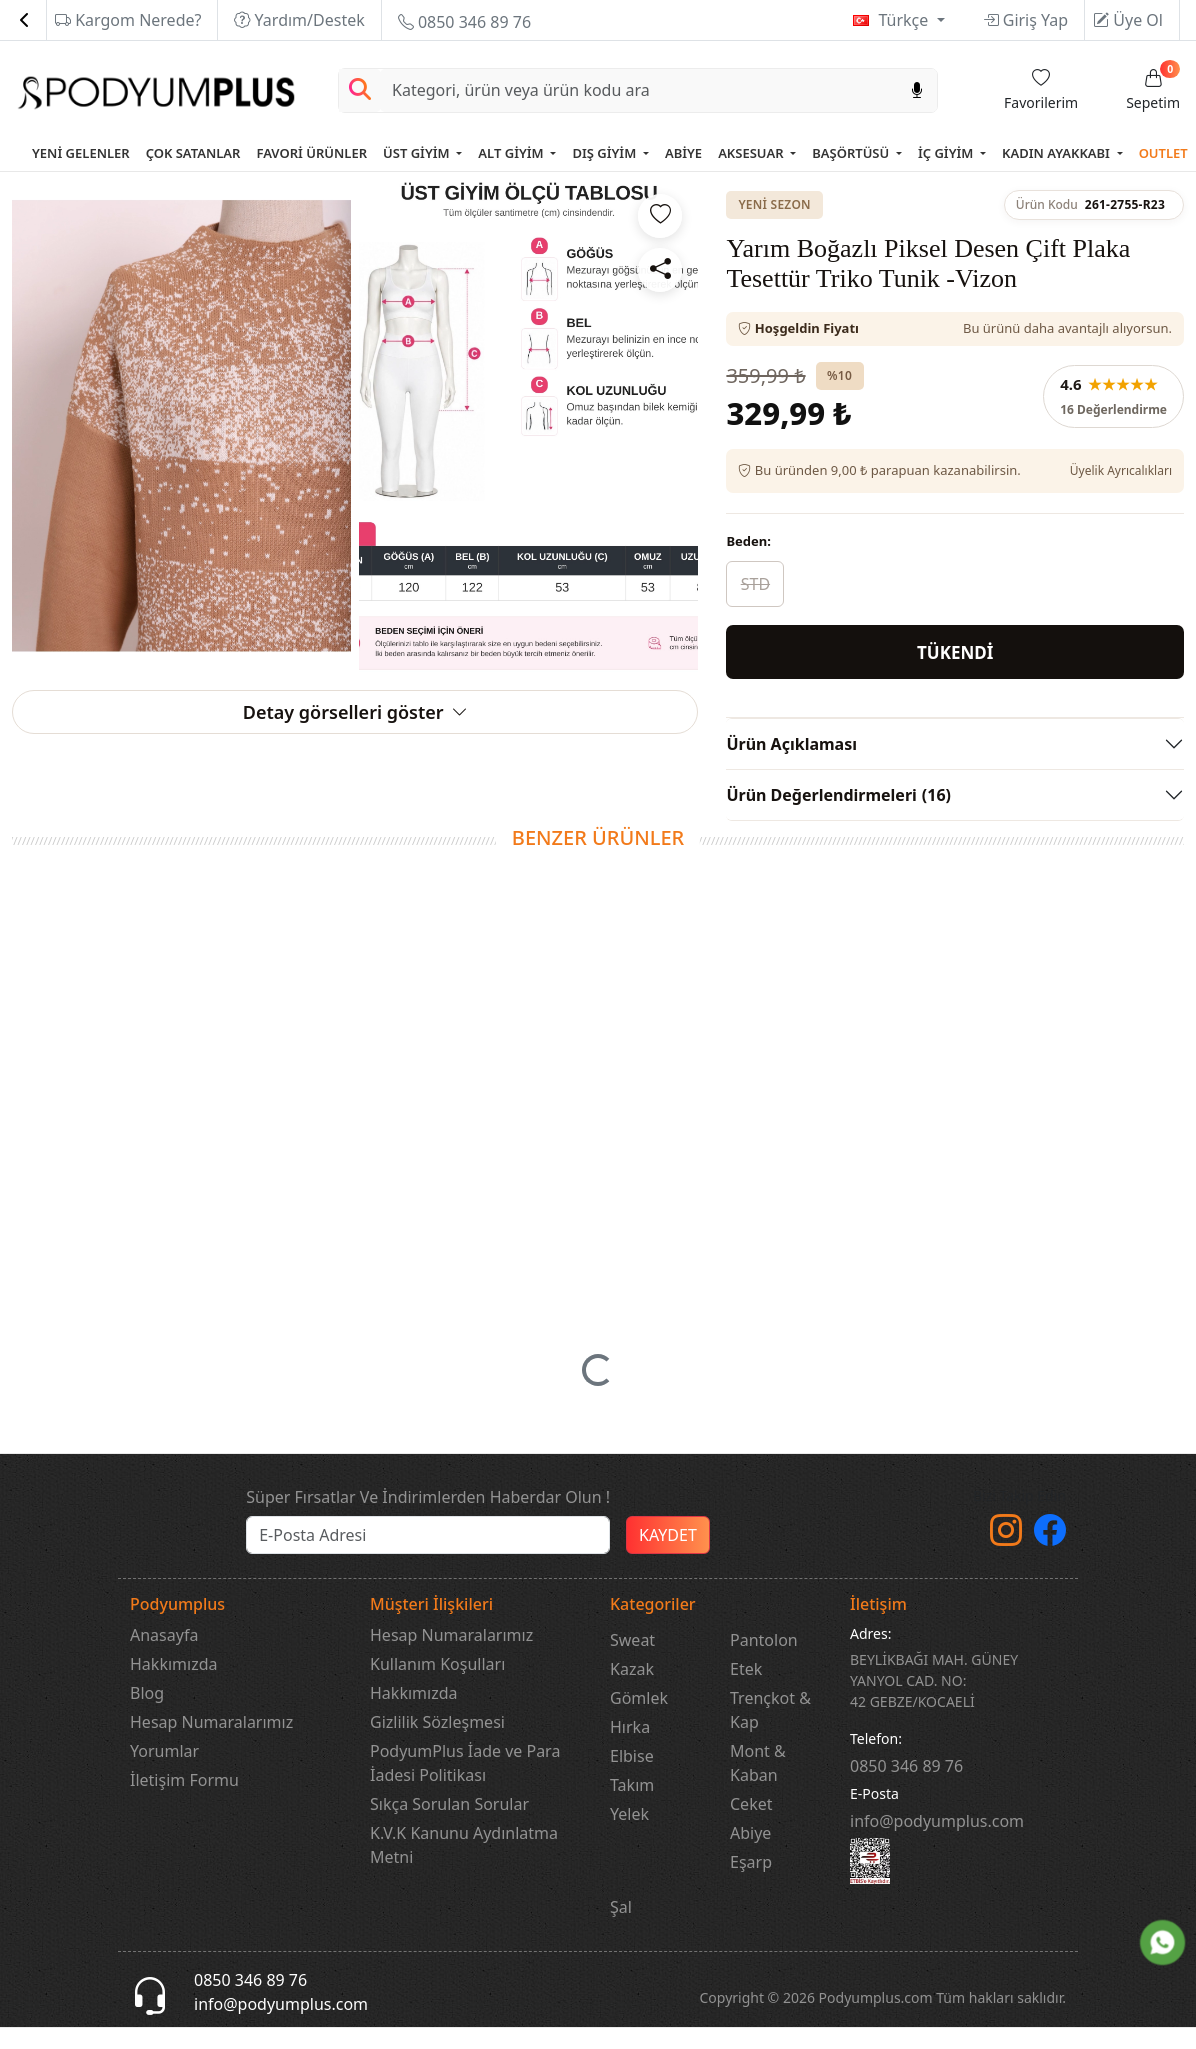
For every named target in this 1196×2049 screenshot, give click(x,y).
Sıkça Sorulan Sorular (449, 1827)
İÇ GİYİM (947, 153)
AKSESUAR (752, 153)
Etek (746, 1692)
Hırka (630, 1750)
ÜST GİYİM (418, 153)
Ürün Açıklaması (791, 744)
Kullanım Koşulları (437, 1687)
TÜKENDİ (955, 652)
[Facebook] (1050, 1560)
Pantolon (764, 1663)
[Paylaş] (660, 270)
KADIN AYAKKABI (1057, 153)
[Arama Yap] (360, 90)
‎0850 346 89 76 (906, 1789)
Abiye (750, 1856)
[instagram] (1006, 1560)
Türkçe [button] (905, 20)
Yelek (629, 1837)
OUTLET (1163, 153)
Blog (147, 1716)
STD (755, 584)
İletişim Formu (184, 1803)
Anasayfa (164, 1658)
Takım (632, 1808)
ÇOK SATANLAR (193, 153)
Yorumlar (164, 1774)
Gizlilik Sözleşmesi (437, 1745)
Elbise (632, 1779)
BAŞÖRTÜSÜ (852, 153)
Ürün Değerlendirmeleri (838, 795)
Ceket (751, 1827)
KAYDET (668, 1559)
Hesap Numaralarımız (211, 1745)
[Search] (639, 90)
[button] (598, 1384)
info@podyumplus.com (937, 1844)
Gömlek (639, 1721)
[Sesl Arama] (917, 90)
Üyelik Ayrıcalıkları (1121, 470)
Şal (621, 1930)
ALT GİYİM (512, 153)
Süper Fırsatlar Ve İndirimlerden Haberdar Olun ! (428, 1521)
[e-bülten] (428, 1559)
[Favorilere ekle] (660, 216)
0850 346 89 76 (464, 22)
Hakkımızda (173, 1687)
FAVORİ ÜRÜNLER (311, 153)
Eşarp (751, 1885)
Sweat (632, 1663)
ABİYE (683, 153)
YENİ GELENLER (81, 153)
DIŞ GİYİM (605, 153)
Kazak (632, 1692)
